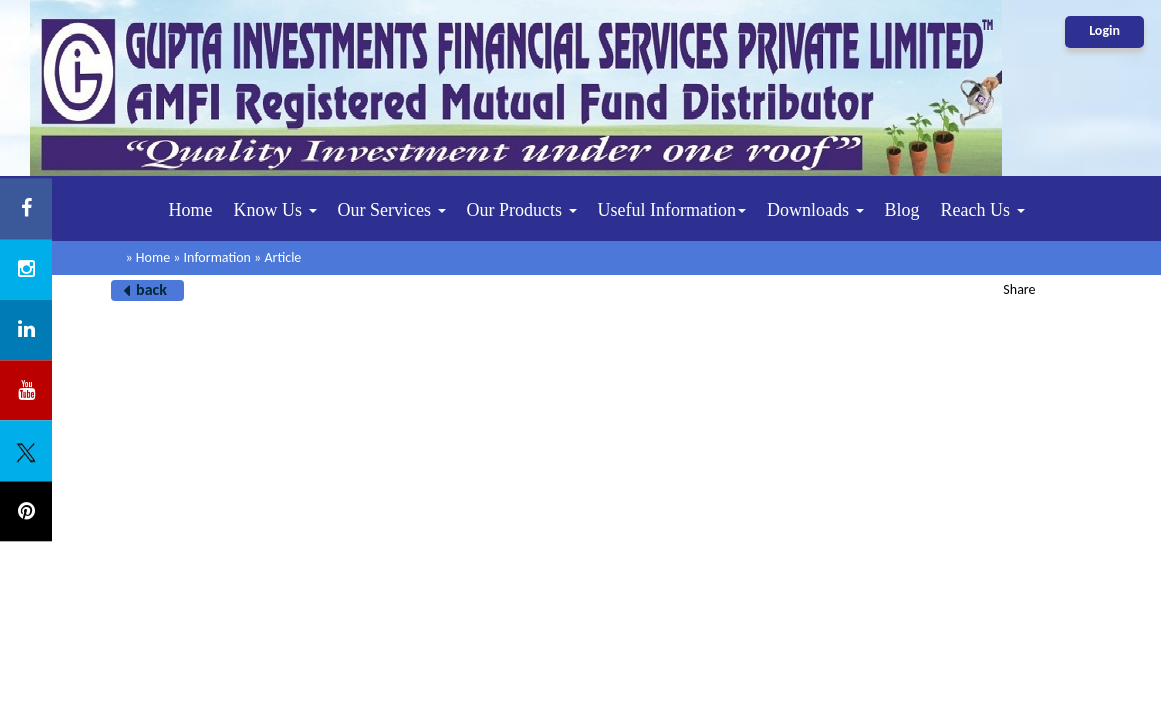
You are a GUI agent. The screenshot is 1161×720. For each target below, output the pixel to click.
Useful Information (672, 210)
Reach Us (983, 210)
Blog (902, 210)
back (151, 289)
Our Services (392, 210)
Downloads (815, 210)
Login (1104, 30)
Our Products (522, 210)
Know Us (275, 210)
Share (1019, 289)
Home (191, 210)
